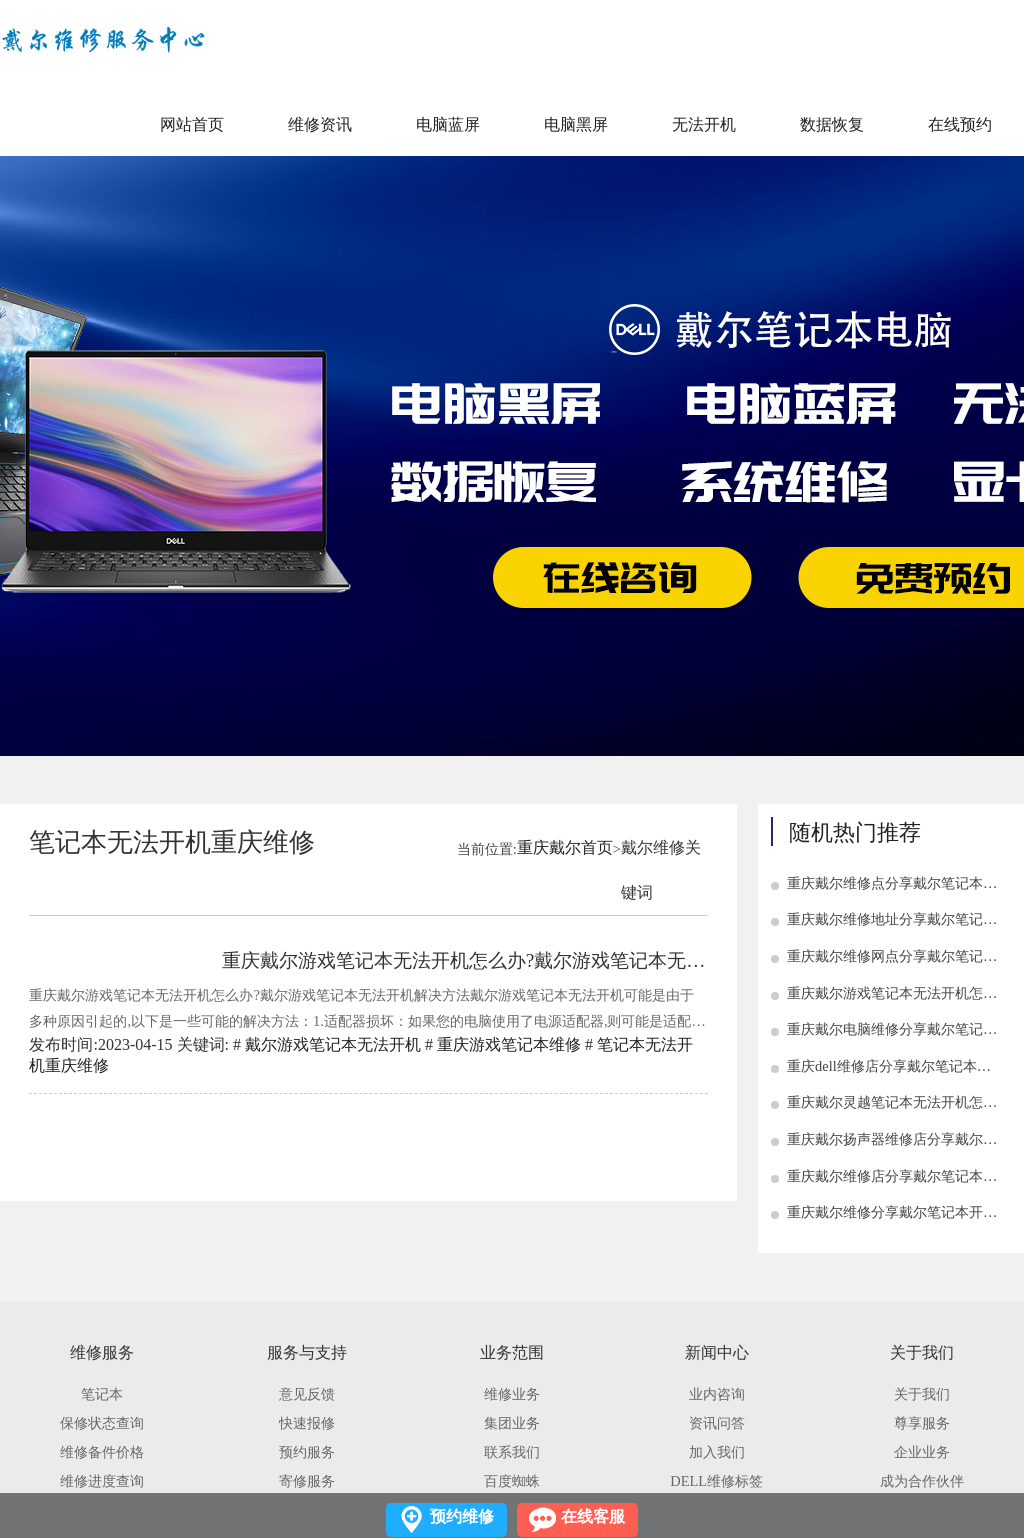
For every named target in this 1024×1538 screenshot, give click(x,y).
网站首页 (192, 124)
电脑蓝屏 (448, 124)
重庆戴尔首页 (565, 847)
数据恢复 (832, 124)
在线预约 (960, 124)
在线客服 (593, 1516)
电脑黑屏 (576, 124)
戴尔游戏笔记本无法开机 (333, 1044)
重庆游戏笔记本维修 (509, 1044)
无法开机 (704, 124)
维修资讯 (320, 124)
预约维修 (462, 1516)
